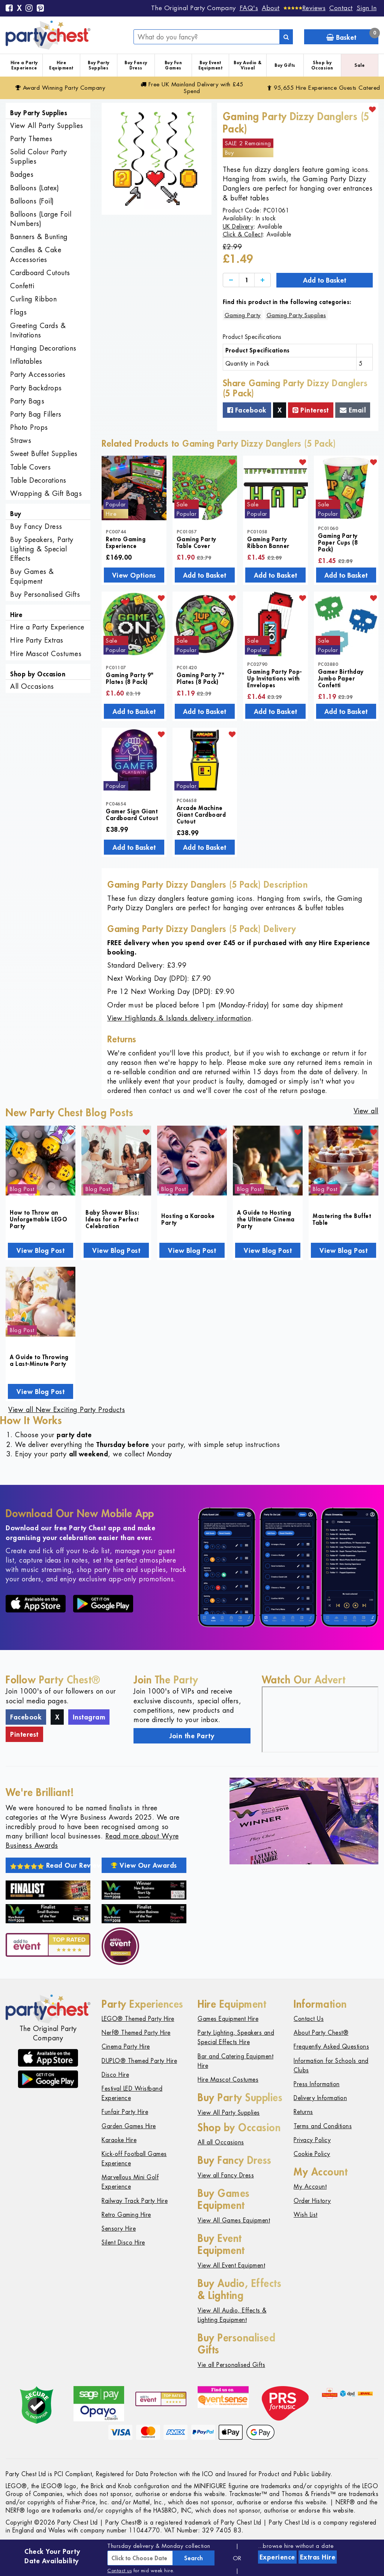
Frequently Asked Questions (331, 2047)
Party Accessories (38, 374)
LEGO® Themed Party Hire (138, 2019)
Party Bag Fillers (36, 414)
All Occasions (32, 686)
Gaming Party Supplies (296, 315)
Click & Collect (243, 234)
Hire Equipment (61, 65)
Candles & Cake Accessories (35, 254)
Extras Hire (318, 2556)
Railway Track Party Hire (135, 2201)
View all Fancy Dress (226, 2175)
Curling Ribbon (33, 299)
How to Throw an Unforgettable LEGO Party (38, 1219)
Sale (359, 65)
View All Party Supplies (46, 125)
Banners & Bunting (39, 236)
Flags (18, 312)
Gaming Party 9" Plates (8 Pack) (130, 678)
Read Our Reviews (50, 1865)
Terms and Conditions (323, 2126)
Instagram (89, 1716)
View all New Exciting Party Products (66, 1409)
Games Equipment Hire (228, 2019)
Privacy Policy (312, 2140)
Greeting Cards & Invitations (38, 330)
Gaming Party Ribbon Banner (268, 542)
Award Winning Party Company (60, 87)
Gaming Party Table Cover (196, 542)
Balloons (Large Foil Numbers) (40, 219)
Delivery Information (320, 2098)
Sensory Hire (119, 2229)
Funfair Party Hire (125, 2112)
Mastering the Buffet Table (342, 1219)
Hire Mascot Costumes (45, 653)
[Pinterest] (40, 9)
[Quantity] (247, 280)
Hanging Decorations (43, 348)
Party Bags (27, 401)
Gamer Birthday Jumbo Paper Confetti (341, 678)
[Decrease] (231, 280)
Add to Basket (324, 280)
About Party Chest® (321, 2033)
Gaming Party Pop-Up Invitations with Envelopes (274, 678)
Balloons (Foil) (32, 201)
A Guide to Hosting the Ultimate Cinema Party (266, 1219)
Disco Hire (115, 2075)
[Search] (286, 36)
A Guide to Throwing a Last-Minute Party (39, 1360)
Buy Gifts (285, 65)
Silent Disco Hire (123, 2242)
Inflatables (26, 361)
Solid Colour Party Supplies (38, 157)
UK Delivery (238, 226)
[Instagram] (29, 9)
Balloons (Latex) (34, 188)
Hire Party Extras (36, 640)
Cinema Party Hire (126, 2047)
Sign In (367, 8)
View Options (134, 575)
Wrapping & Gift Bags (46, 493)
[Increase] (262, 280)
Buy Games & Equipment (32, 576)
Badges (21, 174)
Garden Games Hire (129, 2126)
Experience (277, 2556)
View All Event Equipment (231, 2265)
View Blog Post (40, 1250)
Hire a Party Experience (24, 65)
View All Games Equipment (234, 2220)
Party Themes (31, 138)
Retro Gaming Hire (126, 2215)
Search (193, 2558)
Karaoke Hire (119, 2140)
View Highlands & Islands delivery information (179, 1018)
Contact (341, 8)
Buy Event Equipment (210, 65)
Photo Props (29, 427)
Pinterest (310, 409)
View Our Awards (144, 1865)
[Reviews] (305, 8)
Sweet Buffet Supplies (44, 453)
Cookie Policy (312, 2154)
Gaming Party (243, 315)
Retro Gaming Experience (126, 542)
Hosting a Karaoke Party (188, 1219)
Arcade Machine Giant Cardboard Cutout (201, 814)
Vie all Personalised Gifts (231, 2365)
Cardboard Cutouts (40, 272)
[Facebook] (9, 9)
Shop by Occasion (322, 65)
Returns (303, 2112)
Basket (352, 35)
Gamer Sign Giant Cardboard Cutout (132, 814)
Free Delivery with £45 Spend (192, 88)
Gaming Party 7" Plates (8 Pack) (201, 678)
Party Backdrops (36, 388)
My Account (310, 2187)
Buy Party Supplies (99, 65)
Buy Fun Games (173, 65)
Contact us (119, 2570)
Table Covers (30, 467)
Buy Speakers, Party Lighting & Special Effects (42, 549)
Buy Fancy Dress (135, 65)
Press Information (317, 2084)
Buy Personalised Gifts (45, 594)
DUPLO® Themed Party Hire (139, 2061)
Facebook (247, 409)
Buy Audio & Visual (248, 65)
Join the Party (192, 1735)
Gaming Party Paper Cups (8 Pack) (338, 542)
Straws (20, 440)
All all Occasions (221, 2142)
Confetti (22, 286)
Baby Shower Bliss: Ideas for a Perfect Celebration (112, 1219)
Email (353, 409)
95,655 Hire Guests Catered (323, 87)
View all (366, 1111)
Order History (312, 2201)
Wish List (306, 2215)
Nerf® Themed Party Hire (136, 2033)
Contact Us (309, 2019)
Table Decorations (38, 480)
